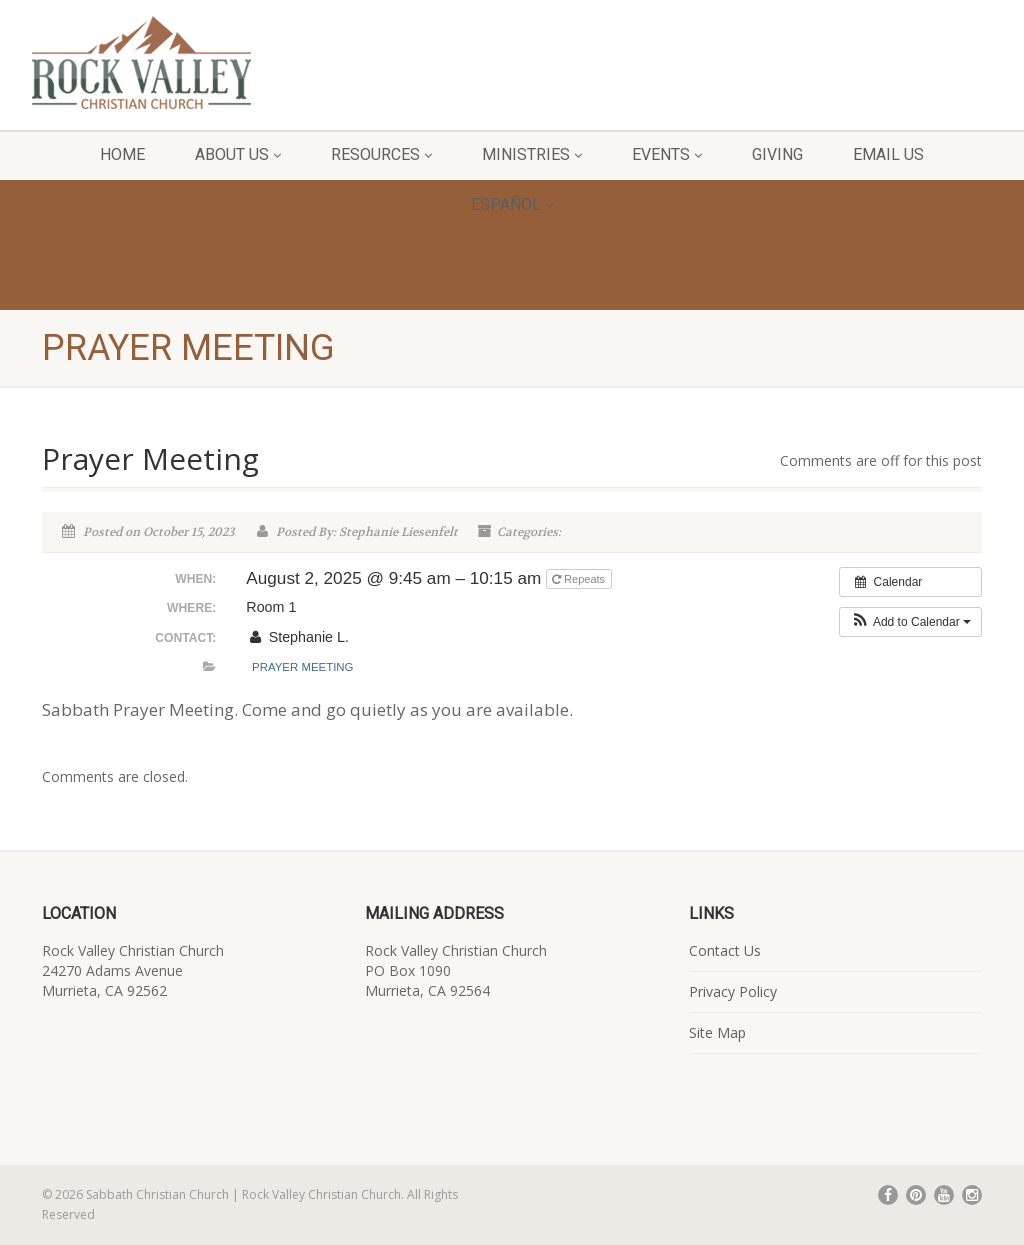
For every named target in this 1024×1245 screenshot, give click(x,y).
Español (512, 204)
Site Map (717, 1032)
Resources (381, 154)
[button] (910, 622)
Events (667, 154)
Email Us (888, 154)
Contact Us (725, 950)
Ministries (532, 154)
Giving (777, 154)
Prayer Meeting (302, 667)
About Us (238, 154)
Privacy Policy (733, 991)
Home (122, 154)
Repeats (580, 579)
